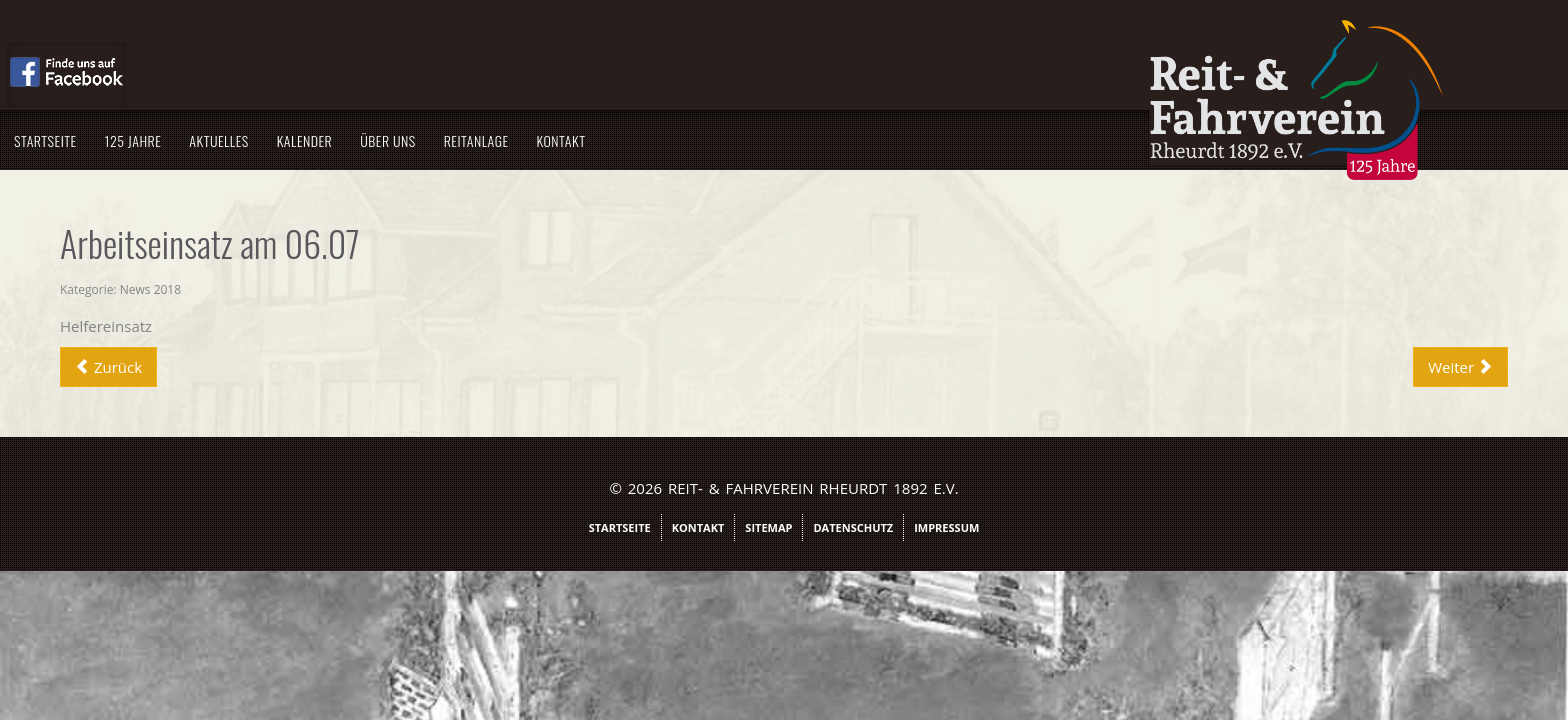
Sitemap (768, 527)
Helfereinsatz (378, 326)
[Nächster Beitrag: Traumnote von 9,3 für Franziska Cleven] (1188, 367)
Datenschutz (853, 527)
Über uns (659, 140)
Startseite (317, 140)
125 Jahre (405, 140)
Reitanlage (748, 140)
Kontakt (833, 140)
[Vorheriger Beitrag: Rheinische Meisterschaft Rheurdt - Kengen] (380, 367)
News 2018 (422, 289)
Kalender (577, 140)
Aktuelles (490, 140)
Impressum (946, 527)
